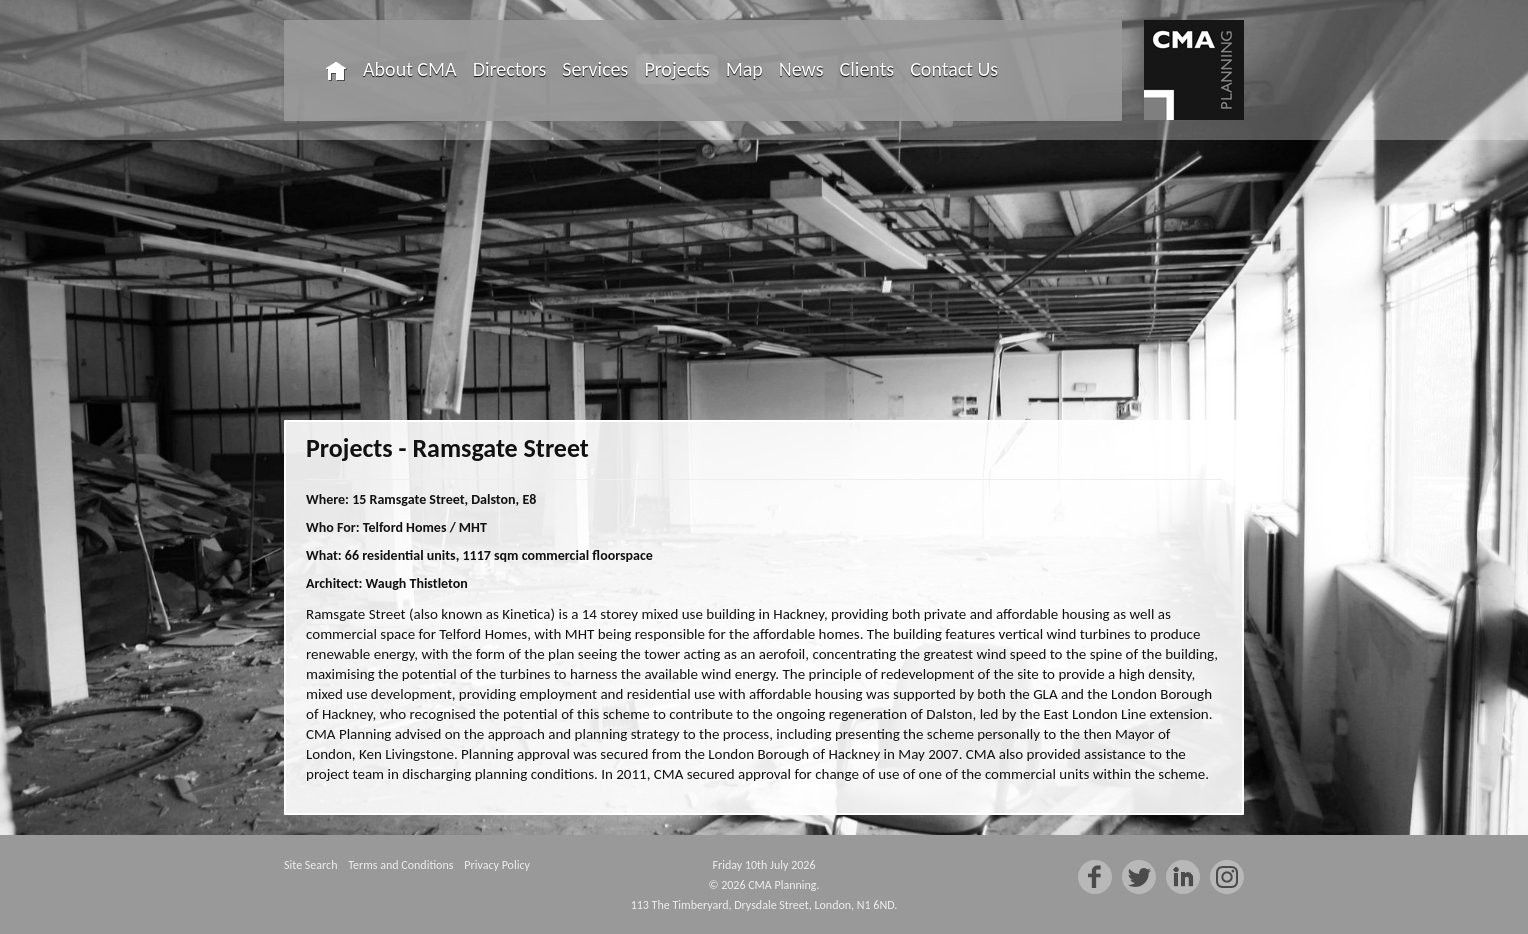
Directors (510, 69)
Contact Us (954, 69)
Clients (867, 69)
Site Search (310, 865)
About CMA (410, 69)
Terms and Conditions (400, 865)
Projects (676, 69)
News (801, 69)
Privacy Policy (497, 865)
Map (744, 69)
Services (595, 69)
